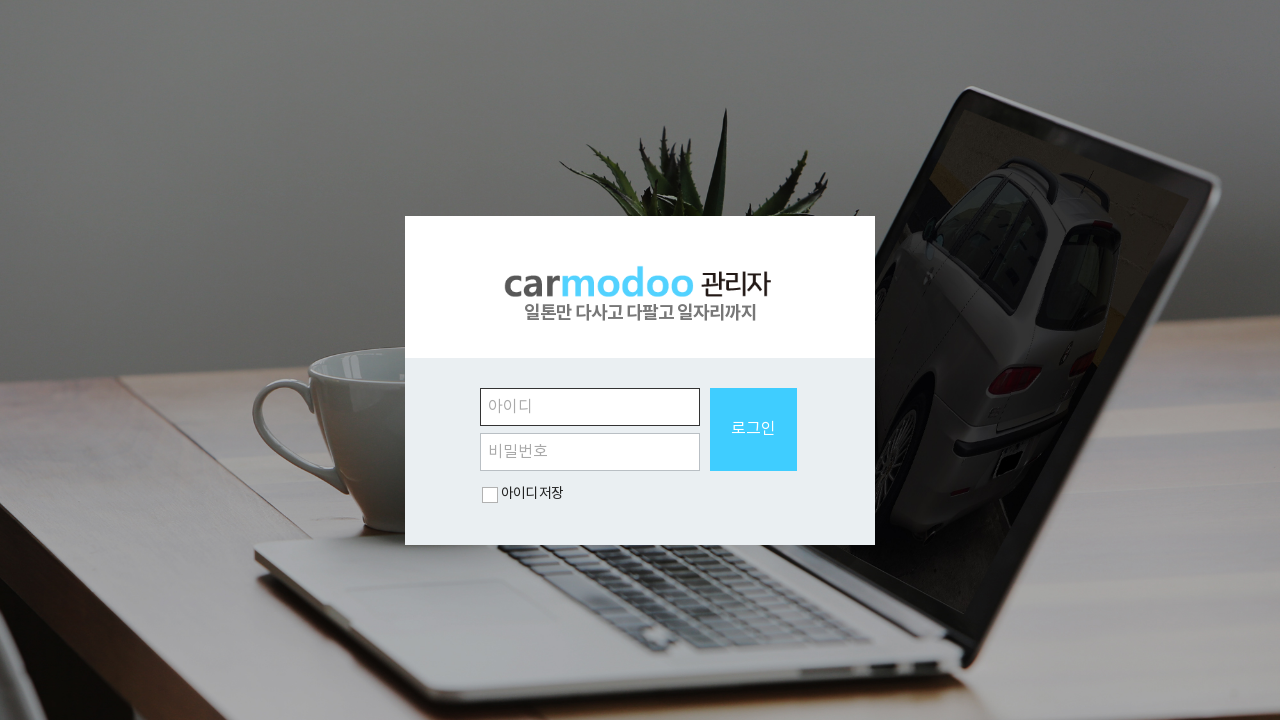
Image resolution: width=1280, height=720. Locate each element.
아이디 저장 (532, 494)
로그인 (753, 429)
